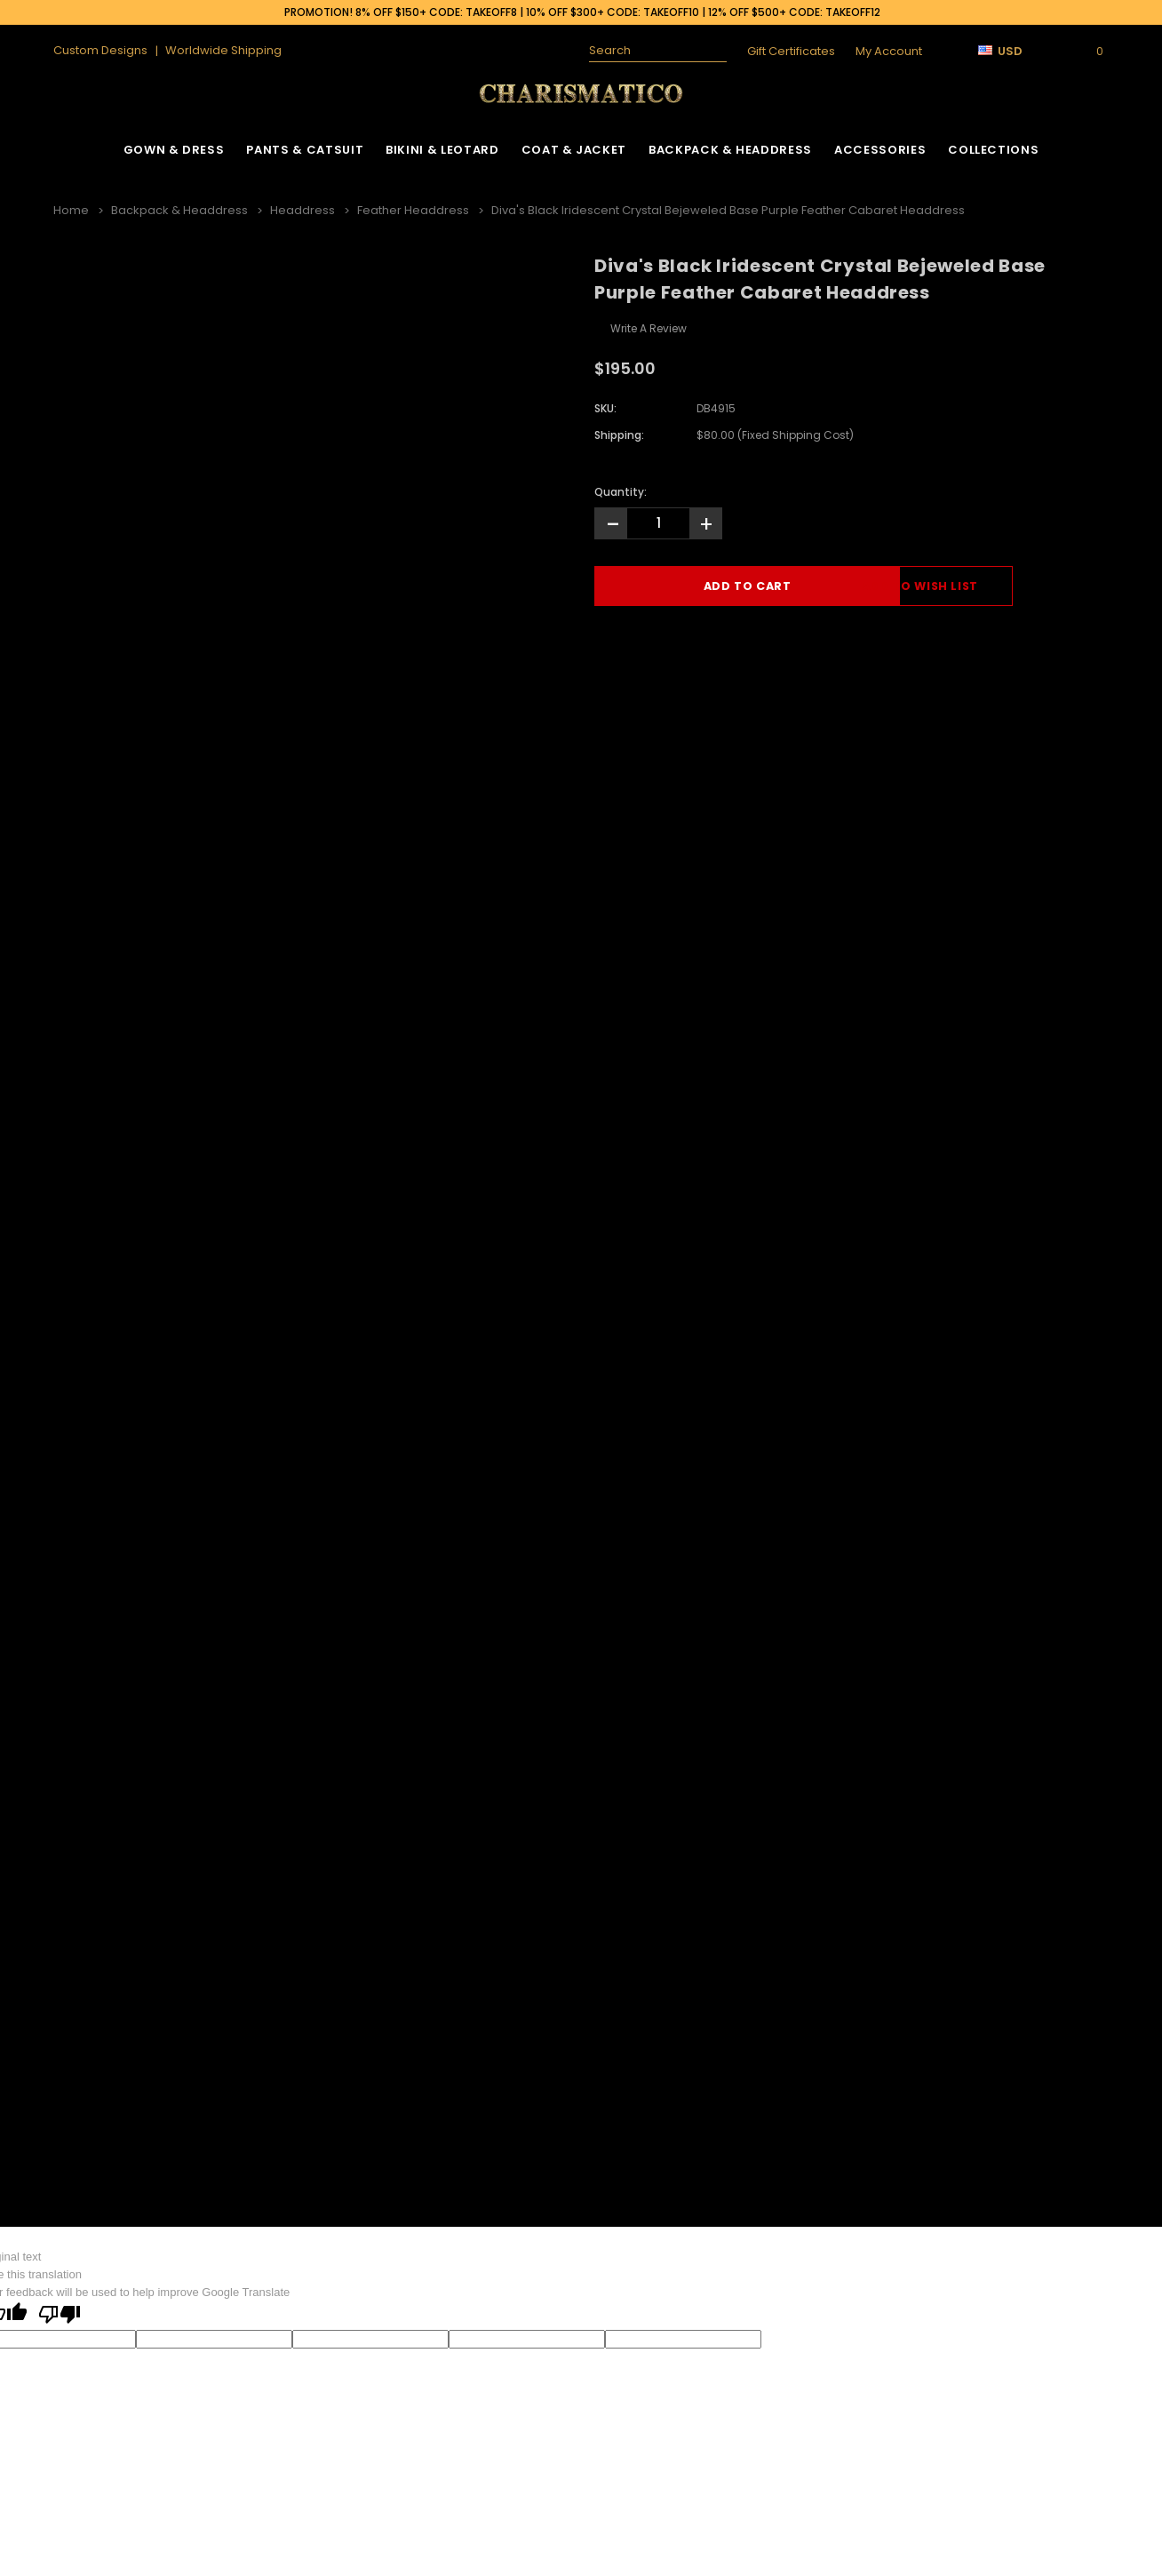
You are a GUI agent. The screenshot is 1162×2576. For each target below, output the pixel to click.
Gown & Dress (174, 149)
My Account (889, 51)
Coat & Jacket (573, 149)
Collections (993, 149)
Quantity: (620, 490)
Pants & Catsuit (304, 149)
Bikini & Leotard (442, 149)
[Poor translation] (59, 2314)
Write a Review (648, 326)
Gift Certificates (791, 51)
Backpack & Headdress (730, 149)
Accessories (880, 149)
